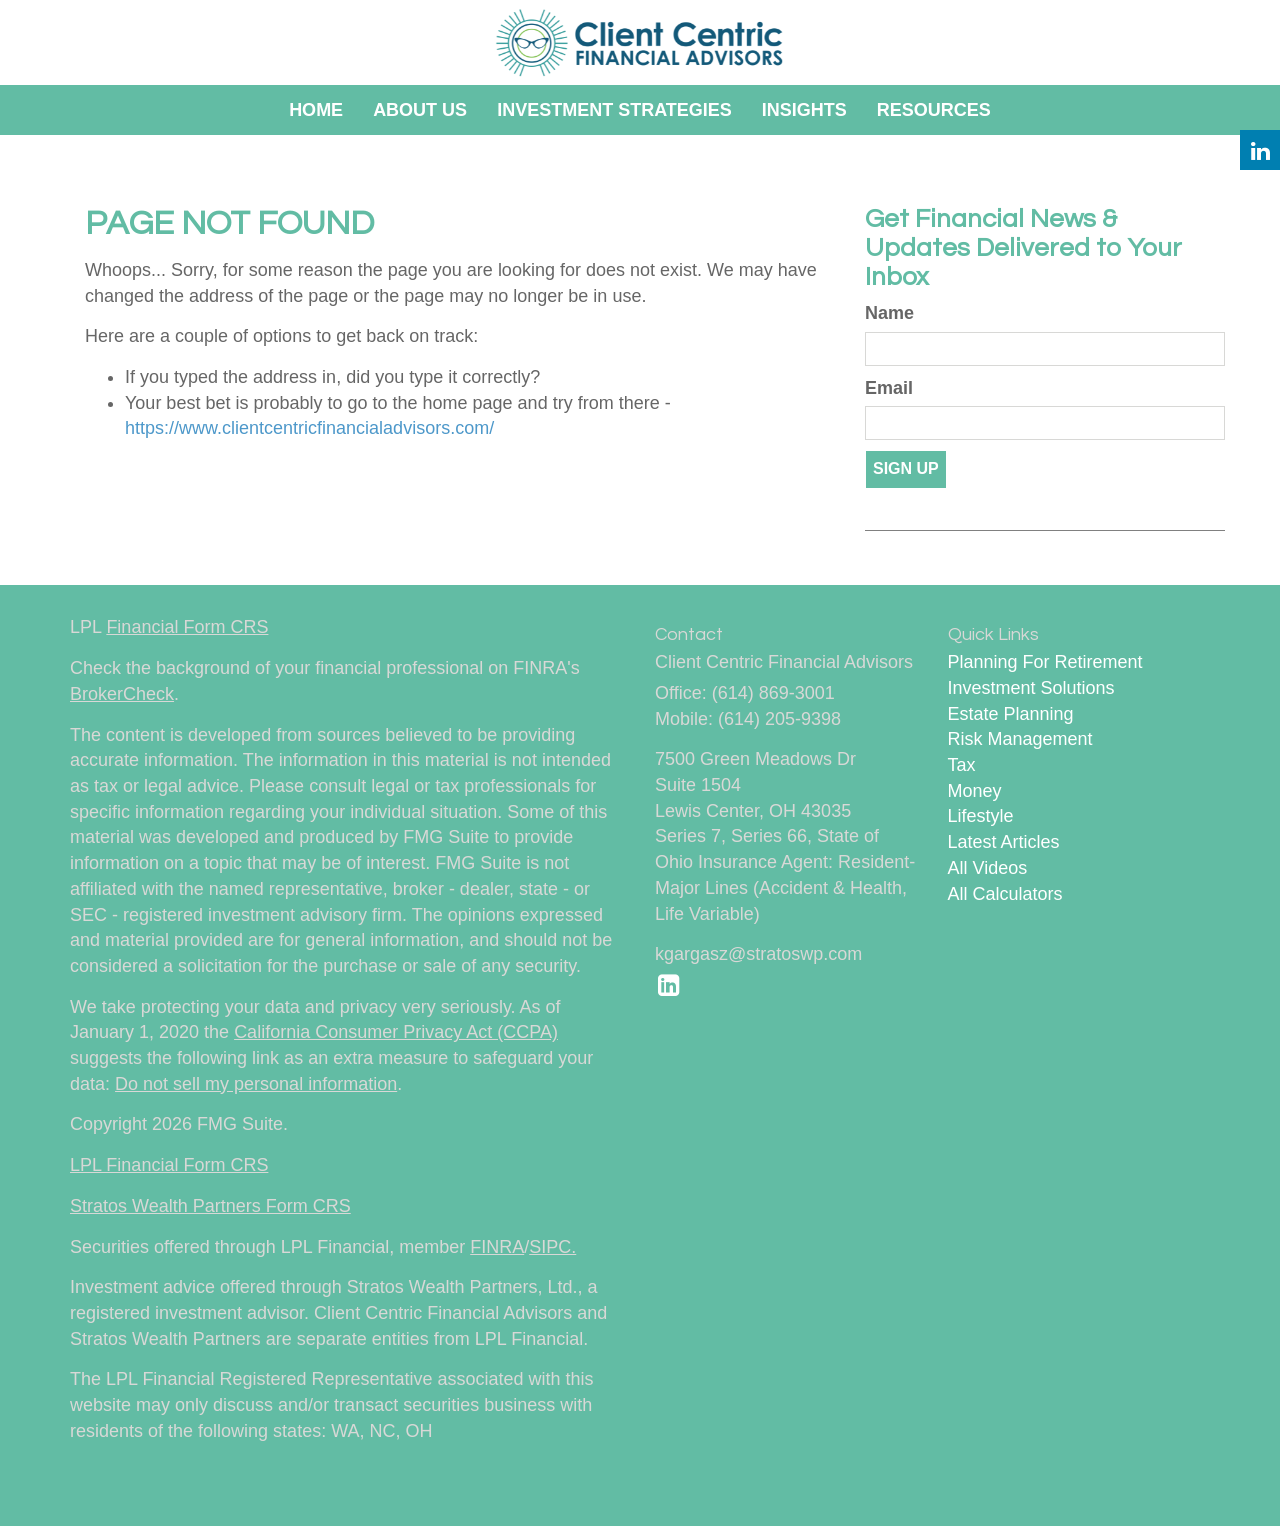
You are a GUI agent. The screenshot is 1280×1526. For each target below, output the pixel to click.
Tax (962, 765)
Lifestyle (981, 816)
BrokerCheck (122, 694)
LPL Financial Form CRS (169, 1165)
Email (889, 388)
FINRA (497, 1247)
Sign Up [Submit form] (906, 468)
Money (975, 791)
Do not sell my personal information (256, 1084)
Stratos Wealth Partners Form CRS (210, 1206)
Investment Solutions (1031, 688)
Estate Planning (1011, 714)
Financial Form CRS (187, 627)
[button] (420, 110)
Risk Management (1020, 739)
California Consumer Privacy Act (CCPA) (396, 1032)
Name (889, 313)
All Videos (988, 868)
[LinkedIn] (1260, 150)
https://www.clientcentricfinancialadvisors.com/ (309, 428)
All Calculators (1005, 894)
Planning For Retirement (1045, 662)
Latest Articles (1004, 842)
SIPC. (552, 1247)
